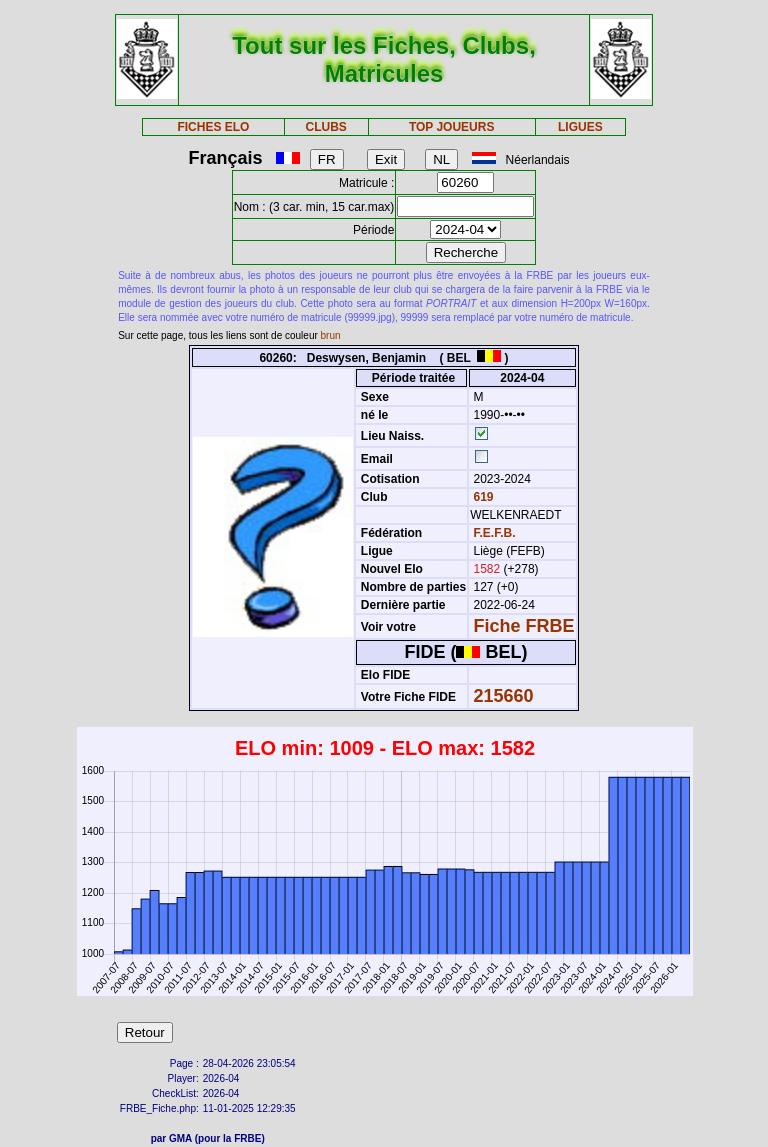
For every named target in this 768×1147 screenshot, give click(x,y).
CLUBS (325, 127)
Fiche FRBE (524, 626)
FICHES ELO (213, 127)
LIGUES (580, 127)
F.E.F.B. (495, 533)
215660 (504, 696)
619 (481, 497)
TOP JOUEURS (452, 127)
